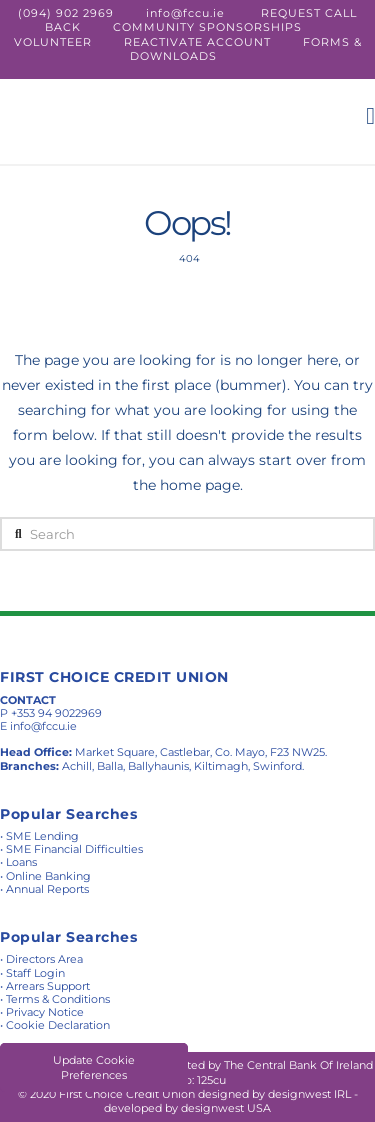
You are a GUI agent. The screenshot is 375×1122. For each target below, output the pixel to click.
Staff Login (35, 973)
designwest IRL (309, 1094)
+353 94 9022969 (56, 713)
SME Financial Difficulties (74, 849)
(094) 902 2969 (66, 13)
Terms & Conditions (58, 999)
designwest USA (226, 1108)
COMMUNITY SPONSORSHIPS (207, 27)
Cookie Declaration (58, 1025)
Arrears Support (48, 986)
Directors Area (44, 959)
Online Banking (48, 876)
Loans (21, 862)
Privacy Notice (45, 1012)
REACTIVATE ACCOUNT (197, 42)
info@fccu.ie (185, 13)
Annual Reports (47, 889)
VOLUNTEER (53, 42)
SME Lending (42, 836)
